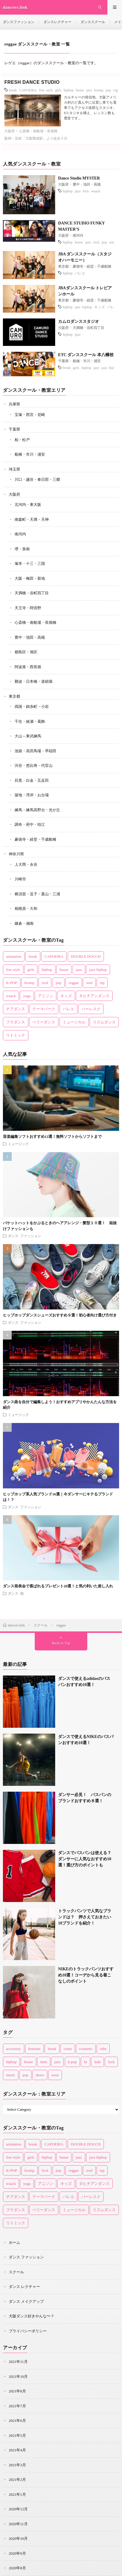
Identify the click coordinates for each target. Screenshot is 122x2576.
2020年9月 (17, 2553)
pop (108, 90)
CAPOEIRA (28, 90)
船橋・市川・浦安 (87, 361)
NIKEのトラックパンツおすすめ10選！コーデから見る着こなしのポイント (86, 1975)
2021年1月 (17, 2494)
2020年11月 (18, 2524)
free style (46, 90)
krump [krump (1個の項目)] (29, 982)
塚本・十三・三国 (30, 563)
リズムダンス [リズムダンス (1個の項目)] (104, 1022)
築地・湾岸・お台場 (32, 795)
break (13, 90)
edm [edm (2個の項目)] (103, 2048)
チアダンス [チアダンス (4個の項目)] (15, 1009)
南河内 (78, 236)
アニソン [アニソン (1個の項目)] (45, 996)
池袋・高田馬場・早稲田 (35, 751)
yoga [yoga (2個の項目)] (26, 996)
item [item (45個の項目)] (43, 2062)
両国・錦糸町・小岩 (32, 706)
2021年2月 (17, 2479)
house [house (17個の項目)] (64, 969)
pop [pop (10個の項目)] (59, 982)
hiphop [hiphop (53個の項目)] (47, 969)
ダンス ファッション (24, 1235)
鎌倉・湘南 (24, 923)
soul (112, 242)
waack (95, 191)
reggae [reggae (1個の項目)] (74, 982)
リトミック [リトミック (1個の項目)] (15, 1035)
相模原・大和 (26, 908)
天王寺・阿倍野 (28, 608)
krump (98, 90)
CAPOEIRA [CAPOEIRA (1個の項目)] (53, 956)
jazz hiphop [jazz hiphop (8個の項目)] (98, 969)
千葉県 (63, 361)
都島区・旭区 (26, 652)
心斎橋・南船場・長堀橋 (38, 131)
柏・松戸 (22, 440)
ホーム (14, 2242)
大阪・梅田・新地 (30, 578)
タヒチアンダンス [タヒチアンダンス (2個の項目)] (94, 996)
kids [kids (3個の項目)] (97, 2062)
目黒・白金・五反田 (32, 780)
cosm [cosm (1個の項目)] (68, 2048)
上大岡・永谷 (26, 864)
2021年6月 (17, 2420)
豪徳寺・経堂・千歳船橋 (92, 266)
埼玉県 (14, 469)
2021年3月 (17, 2465)
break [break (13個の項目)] (33, 956)
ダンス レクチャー (24, 2286)
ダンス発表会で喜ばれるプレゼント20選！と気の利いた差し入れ (58, 1586)
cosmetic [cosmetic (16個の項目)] (86, 2048)
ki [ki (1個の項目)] (85, 2062)
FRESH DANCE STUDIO (32, 82)
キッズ (99, 307)
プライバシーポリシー (28, 2331)
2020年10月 (18, 2538)
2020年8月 (17, 2568)
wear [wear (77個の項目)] (55, 2075)
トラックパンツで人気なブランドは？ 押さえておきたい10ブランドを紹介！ (84, 1917)
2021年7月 (17, 2406)
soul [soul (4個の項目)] (89, 982)
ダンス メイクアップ (26, 2301)
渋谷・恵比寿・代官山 (34, 765)
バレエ (80, 273)
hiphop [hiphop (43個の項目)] (11, 2062)
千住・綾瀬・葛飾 (30, 721)
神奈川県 (16, 854)
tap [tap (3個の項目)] (102, 982)
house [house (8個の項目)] (28, 2062)
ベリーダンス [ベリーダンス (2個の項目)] (43, 1022)
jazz (89, 90)
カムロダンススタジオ (78, 321)
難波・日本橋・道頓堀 (34, 681)
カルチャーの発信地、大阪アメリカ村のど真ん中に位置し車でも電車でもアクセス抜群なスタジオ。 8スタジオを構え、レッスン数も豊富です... (90, 107)
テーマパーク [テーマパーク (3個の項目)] (43, 1009)
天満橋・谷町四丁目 (88, 328)
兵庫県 (14, 404)
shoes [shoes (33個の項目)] (40, 2075)
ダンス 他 (16, 1593)
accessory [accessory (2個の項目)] (13, 2048)
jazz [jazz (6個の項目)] (57, 2062)
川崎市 (20, 879)
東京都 (63, 266)
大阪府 (9, 131)
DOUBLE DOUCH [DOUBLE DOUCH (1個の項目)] (86, 956)
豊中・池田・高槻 (87, 184)
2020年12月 (18, 2509)
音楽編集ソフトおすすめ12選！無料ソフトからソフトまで (52, 1136)
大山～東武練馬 (28, 736)
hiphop (68, 90)
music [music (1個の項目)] (10, 2075)
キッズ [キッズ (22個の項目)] (66, 996)
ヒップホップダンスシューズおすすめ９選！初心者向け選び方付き (60, 1315)
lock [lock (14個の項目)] (45, 982)
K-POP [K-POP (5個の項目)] (11, 982)
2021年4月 (17, 2450)
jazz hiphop (83, 307)
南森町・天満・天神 (32, 519)
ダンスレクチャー (57, 22)
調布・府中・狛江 (30, 824)
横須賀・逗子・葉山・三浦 (37, 894)
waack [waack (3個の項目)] (11, 996)
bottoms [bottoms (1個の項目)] (34, 2048)
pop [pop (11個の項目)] (25, 2075)
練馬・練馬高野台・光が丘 (37, 810)
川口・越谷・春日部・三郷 (37, 479)
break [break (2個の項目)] (52, 2048)
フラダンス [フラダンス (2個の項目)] (15, 1022)
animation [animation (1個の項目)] (13, 956)
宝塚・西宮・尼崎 (30, 414)
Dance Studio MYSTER (79, 178)
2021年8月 (17, 2391)
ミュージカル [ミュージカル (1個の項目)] (74, 1022)
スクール (16, 2272)
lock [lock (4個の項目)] (111, 2062)
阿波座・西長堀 (28, 667)
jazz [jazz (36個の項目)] (79, 969)
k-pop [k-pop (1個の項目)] (72, 2062)
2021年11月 (18, 2361)
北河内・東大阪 (28, 504)
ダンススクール (93, 22)
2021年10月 (18, 2376)
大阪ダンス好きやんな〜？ (31, 2316)
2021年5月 (17, 2435)
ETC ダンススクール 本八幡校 (86, 355)
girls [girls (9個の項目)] (30, 969)
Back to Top (61, 1643)
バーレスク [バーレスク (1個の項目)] (90, 1009)
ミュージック (18, 1143)
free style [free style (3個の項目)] (13, 969)
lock (86, 191)
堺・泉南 (22, 549)
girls (58, 90)
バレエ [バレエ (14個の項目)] (68, 1009)
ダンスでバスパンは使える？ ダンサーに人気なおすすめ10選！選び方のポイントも (86, 1859)
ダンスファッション (18, 22)
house (80, 90)
